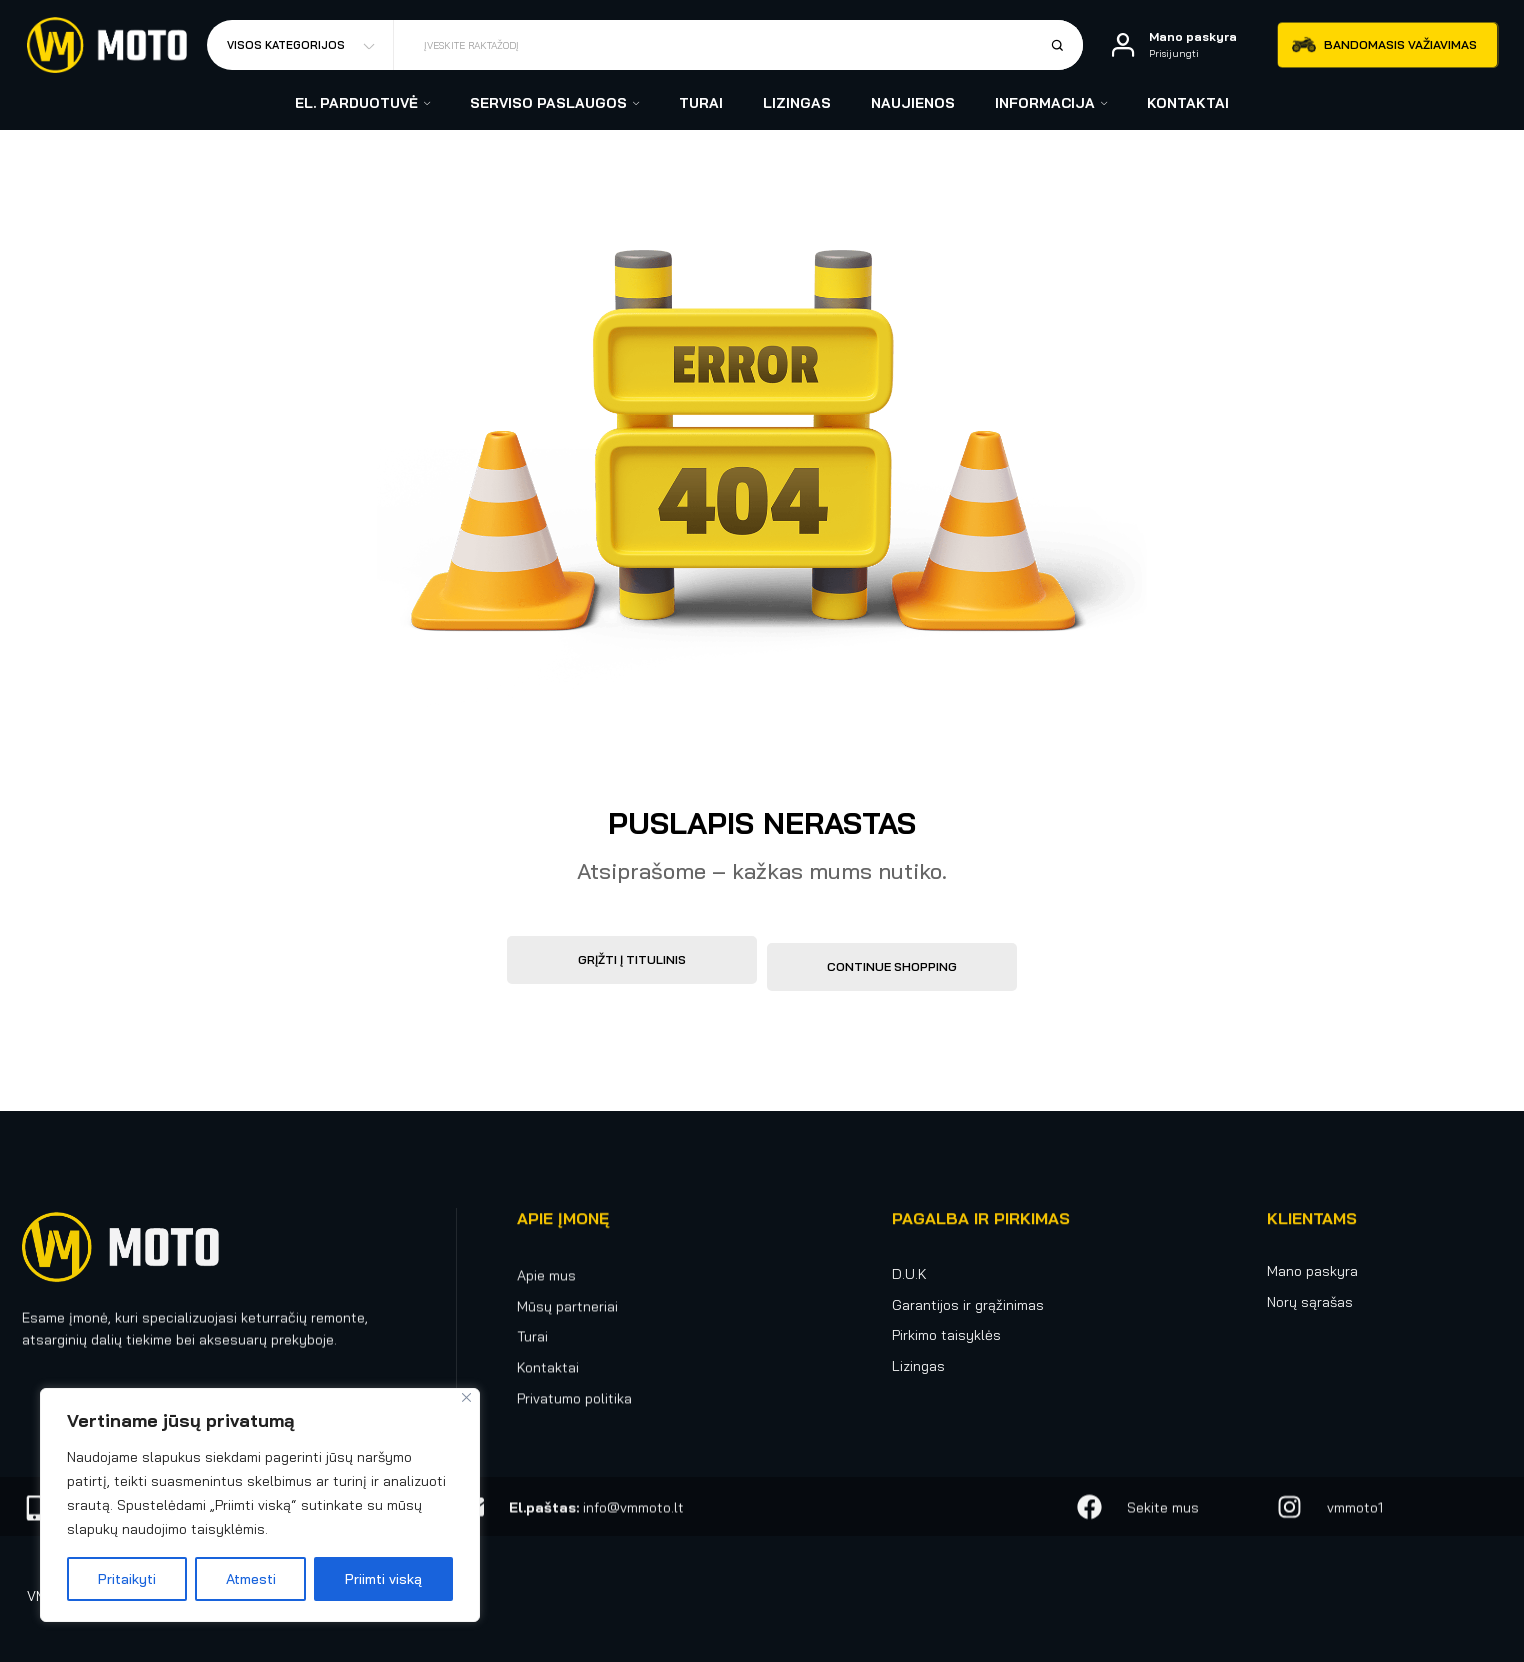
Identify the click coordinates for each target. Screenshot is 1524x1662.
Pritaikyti (127, 1579)
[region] (260, 1505)
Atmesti (251, 1579)
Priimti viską (383, 1579)
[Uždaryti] (466, 1397)
